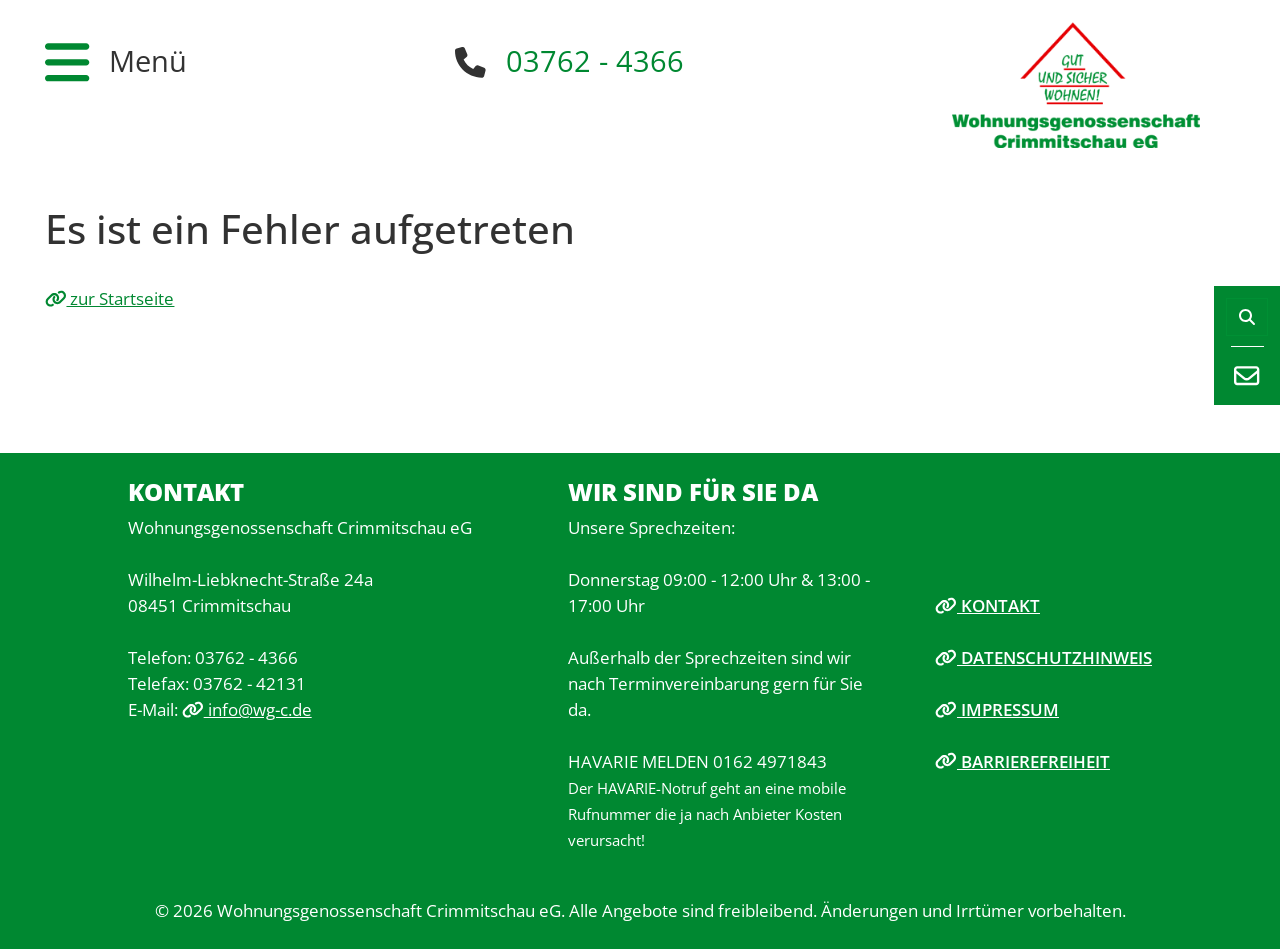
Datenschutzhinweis (1043, 657)
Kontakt (987, 605)
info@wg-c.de (247, 709)
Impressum (997, 709)
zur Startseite (110, 298)
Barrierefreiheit (1022, 761)
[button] (116, 62)
